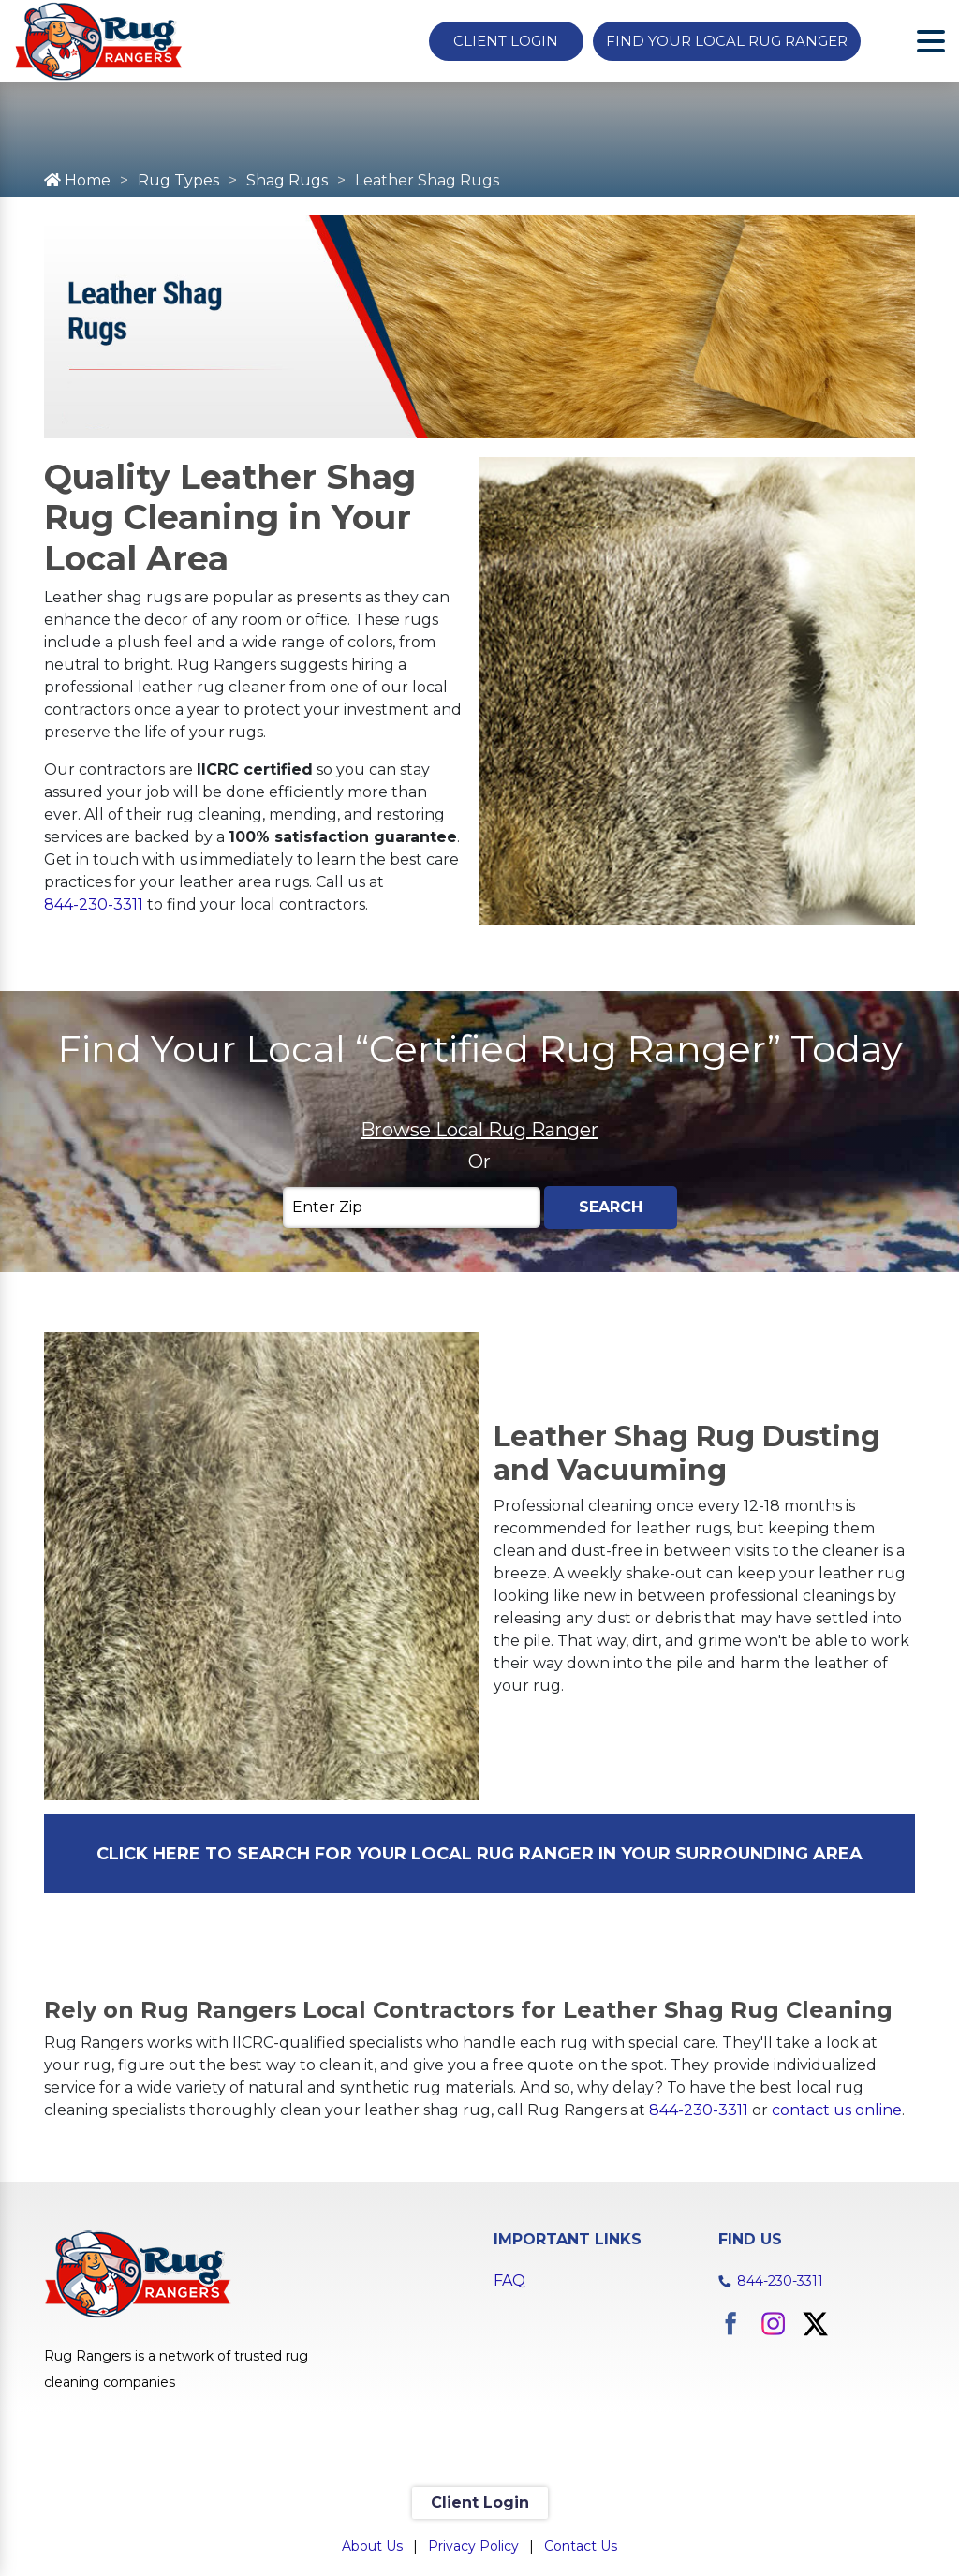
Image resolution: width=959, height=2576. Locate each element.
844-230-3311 (93, 904)
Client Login (505, 41)
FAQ (509, 2280)
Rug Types (178, 180)
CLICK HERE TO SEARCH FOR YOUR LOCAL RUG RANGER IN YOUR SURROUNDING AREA (479, 1853)
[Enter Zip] (411, 1207)
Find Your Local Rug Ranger (727, 41)
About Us (372, 2546)
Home (77, 180)
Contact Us (580, 2546)
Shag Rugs (287, 180)
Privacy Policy (473, 2546)
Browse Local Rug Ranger (479, 1129)
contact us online (837, 2110)
